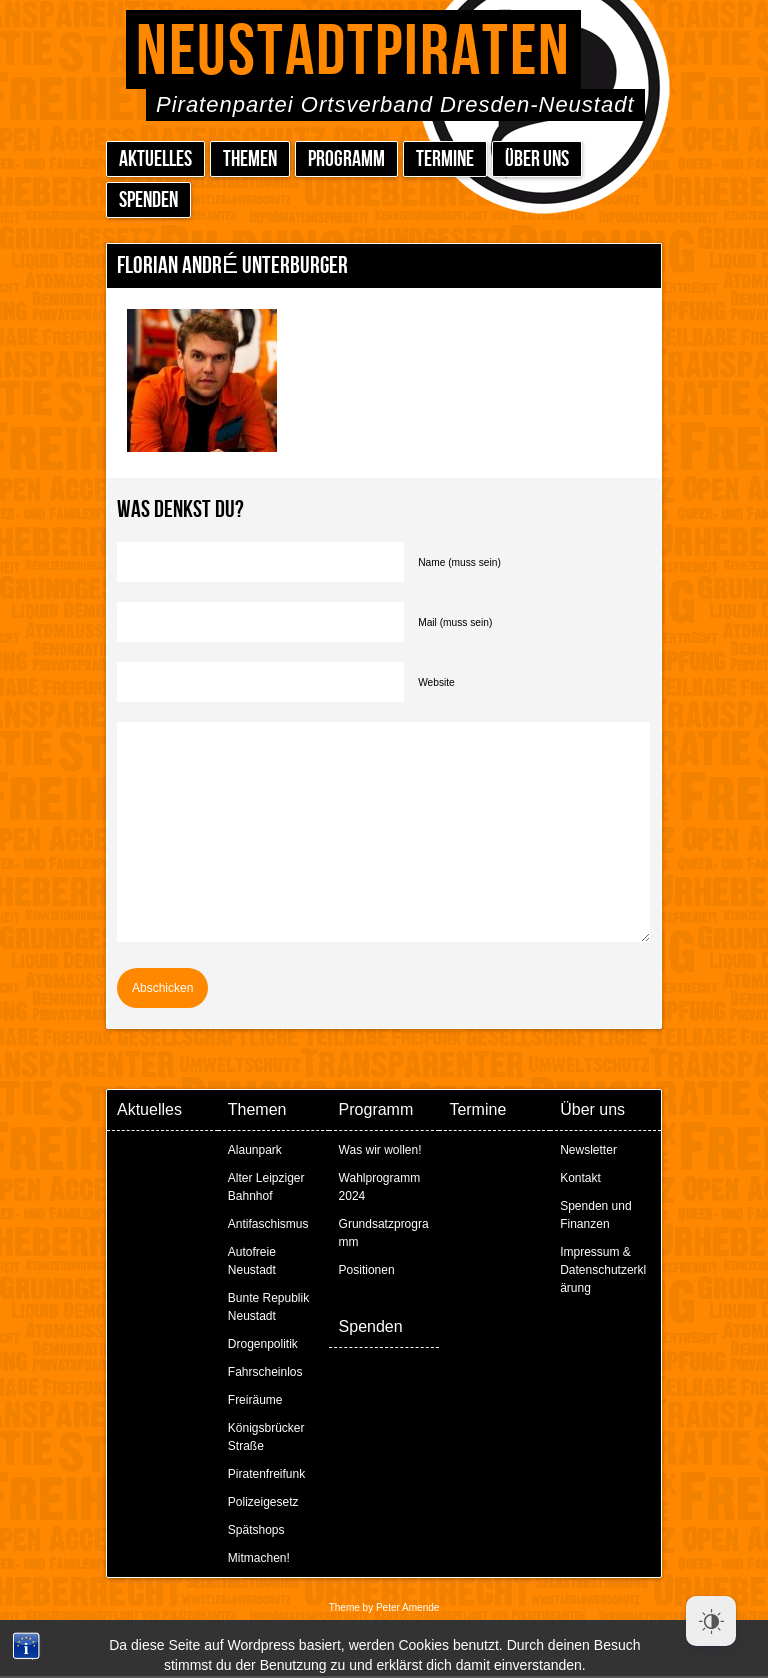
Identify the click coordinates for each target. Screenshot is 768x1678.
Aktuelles (155, 159)
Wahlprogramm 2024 (380, 1187)
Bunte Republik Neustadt (268, 1307)
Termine (445, 159)
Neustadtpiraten (353, 52)
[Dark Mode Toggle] (711, 1621)
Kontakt (580, 1178)
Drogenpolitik (263, 1344)
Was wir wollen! (380, 1150)
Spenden (148, 200)
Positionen (367, 1270)
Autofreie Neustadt (252, 1261)
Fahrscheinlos (265, 1372)
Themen (250, 159)
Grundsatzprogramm (384, 1233)
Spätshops (256, 1530)
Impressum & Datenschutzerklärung (603, 1270)
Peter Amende (407, 1607)
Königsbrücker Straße (266, 1437)
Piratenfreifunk (266, 1474)
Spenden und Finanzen (595, 1215)
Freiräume (255, 1400)
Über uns (537, 159)
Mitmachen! (259, 1558)
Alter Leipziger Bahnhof (266, 1187)
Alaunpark (255, 1150)
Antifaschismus (268, 1224)
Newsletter (588, 1150)
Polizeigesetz (263, 1502)
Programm (346, 159)
